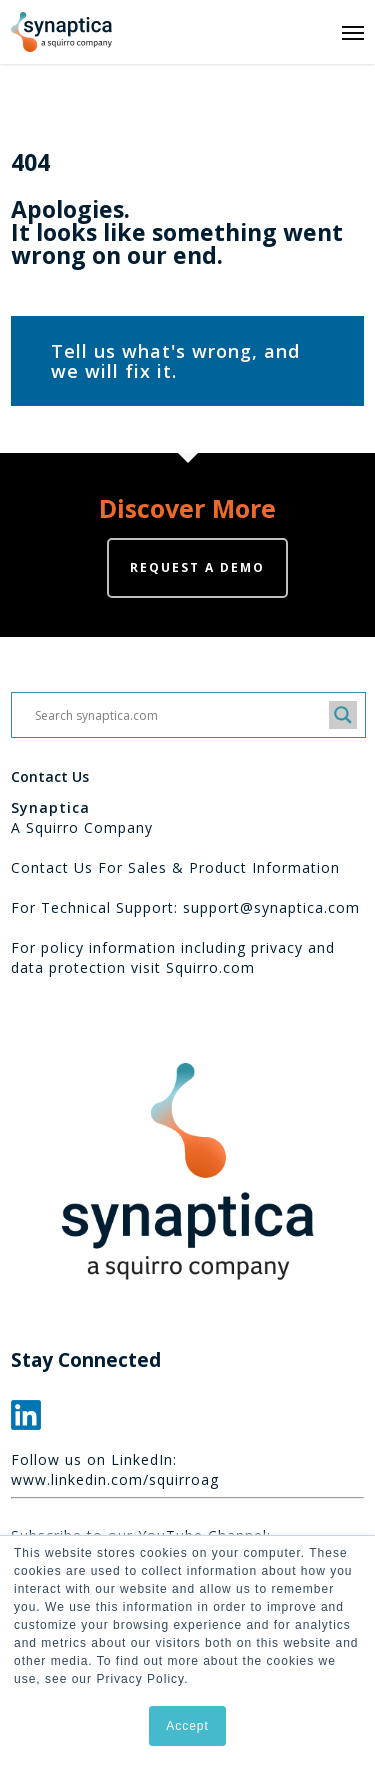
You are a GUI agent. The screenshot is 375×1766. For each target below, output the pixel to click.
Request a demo (197, 567)
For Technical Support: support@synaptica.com (185, 907)
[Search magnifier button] (343, 715)
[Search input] (179, 715)
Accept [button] (187, 1726)
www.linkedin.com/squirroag (115, 1479)
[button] (353, 32)
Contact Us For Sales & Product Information (175, 867)
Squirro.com (210, 967)
